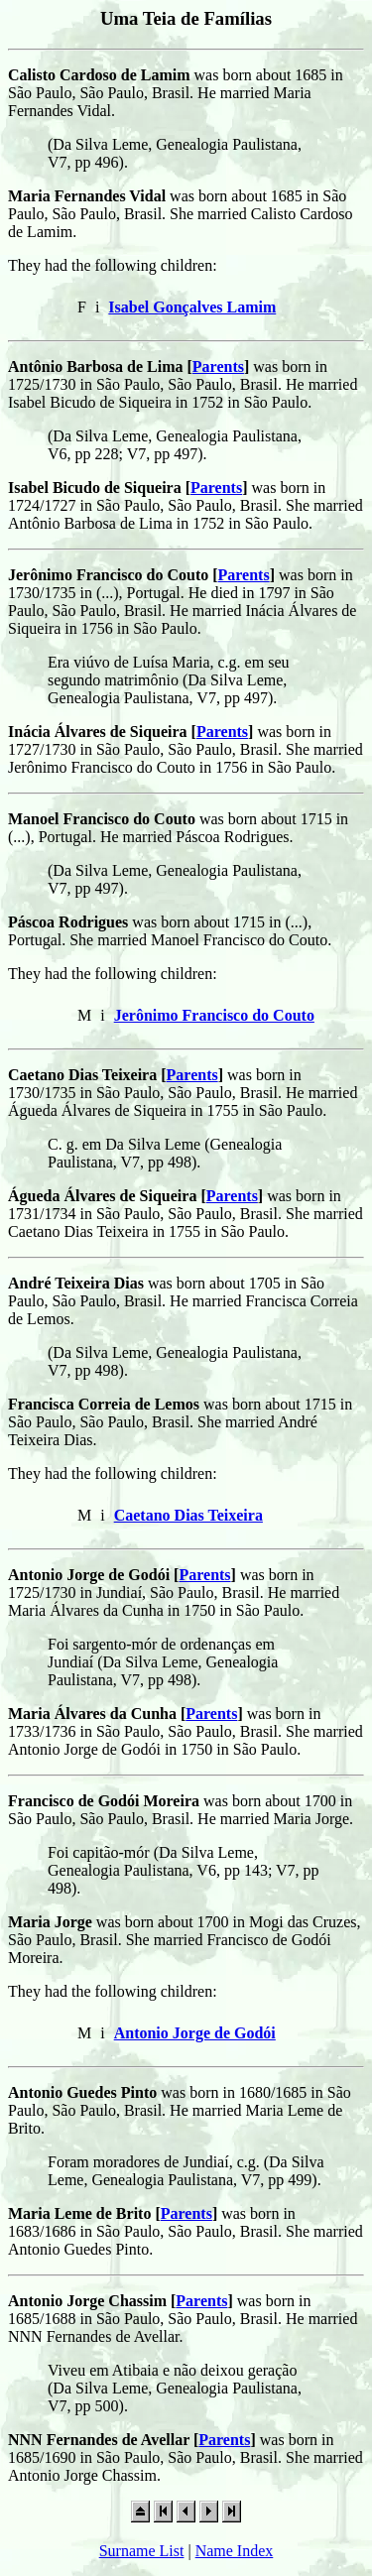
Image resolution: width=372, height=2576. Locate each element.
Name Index (234, 2550)
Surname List (142, 2550)
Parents (218, 366)
